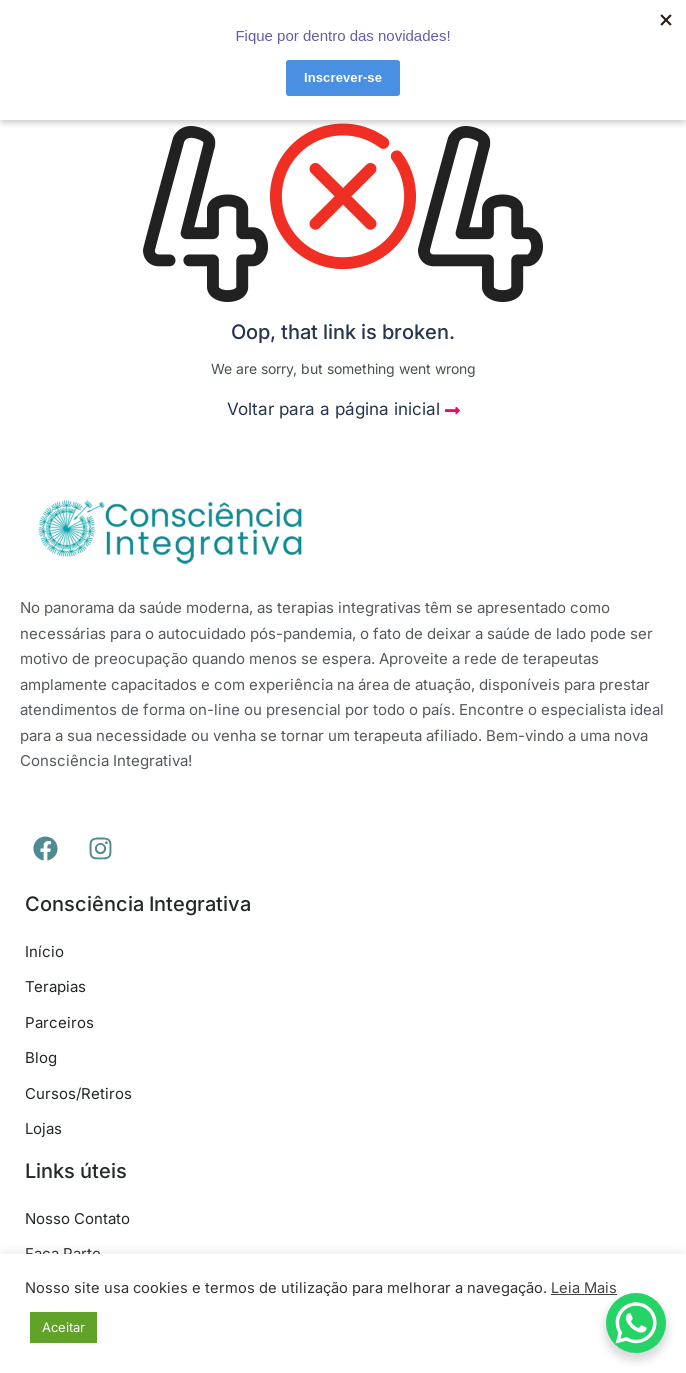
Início (44, 951)
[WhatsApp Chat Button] (636, 1323)
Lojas (43, 1128)
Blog (41, 1057)
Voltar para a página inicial (343, 409)
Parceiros (59, 1022)
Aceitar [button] (63, 1327)
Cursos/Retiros (78, 1093)
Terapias (55, 986)
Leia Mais (584, 1288)
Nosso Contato (77, 1218)
